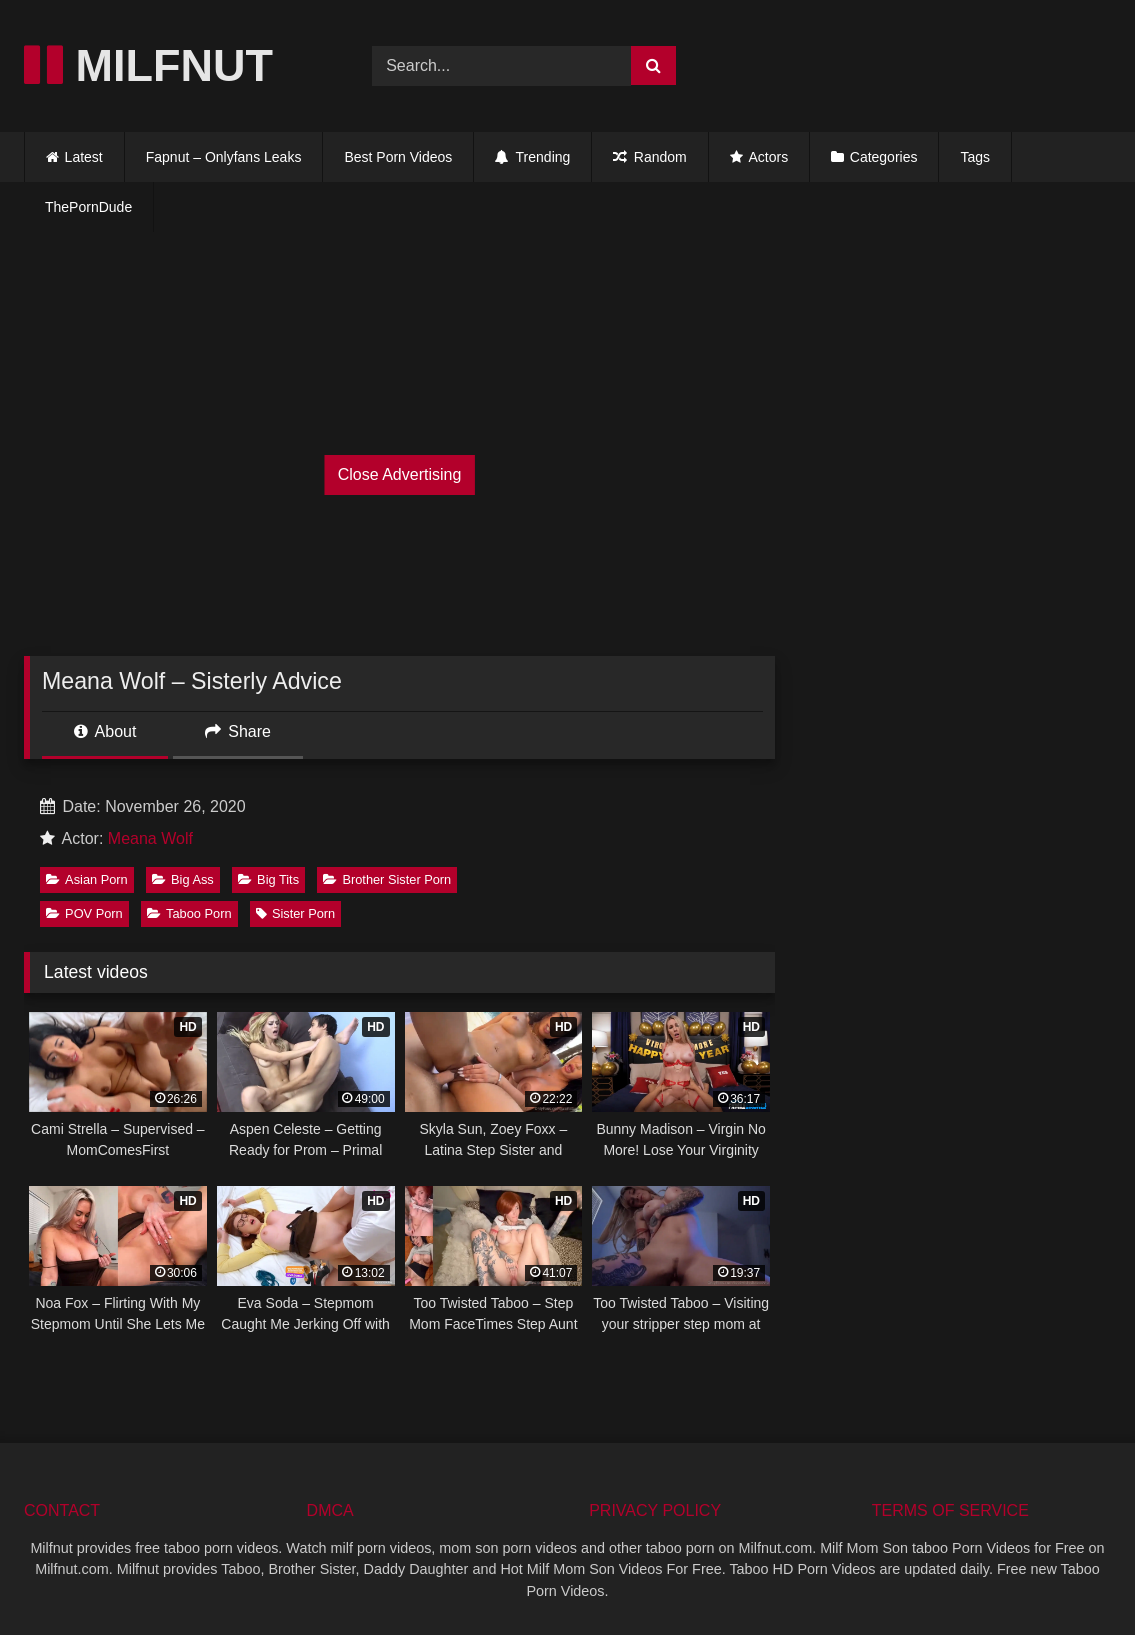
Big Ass (183, 879)
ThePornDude (88, 207)
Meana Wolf (150, 838)
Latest (84, 157)
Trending (532, 157)
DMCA (330, 1510)
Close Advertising (400, 474)
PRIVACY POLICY (655, 1510)
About (105, 731)
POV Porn (84, 913)
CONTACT (62, 1510)
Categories (884, 157)
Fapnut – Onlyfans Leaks (224, 157)
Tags (975, 157)
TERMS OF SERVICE (950, 1510)
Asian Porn (87, 879)
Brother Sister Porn (387, 879)
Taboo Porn (189, 913)
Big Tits (268, 879)
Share (238, 731)
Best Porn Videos (398, 157)
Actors (759, 157)
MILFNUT (148, 65)
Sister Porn (295, 913)
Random (649, 157)
